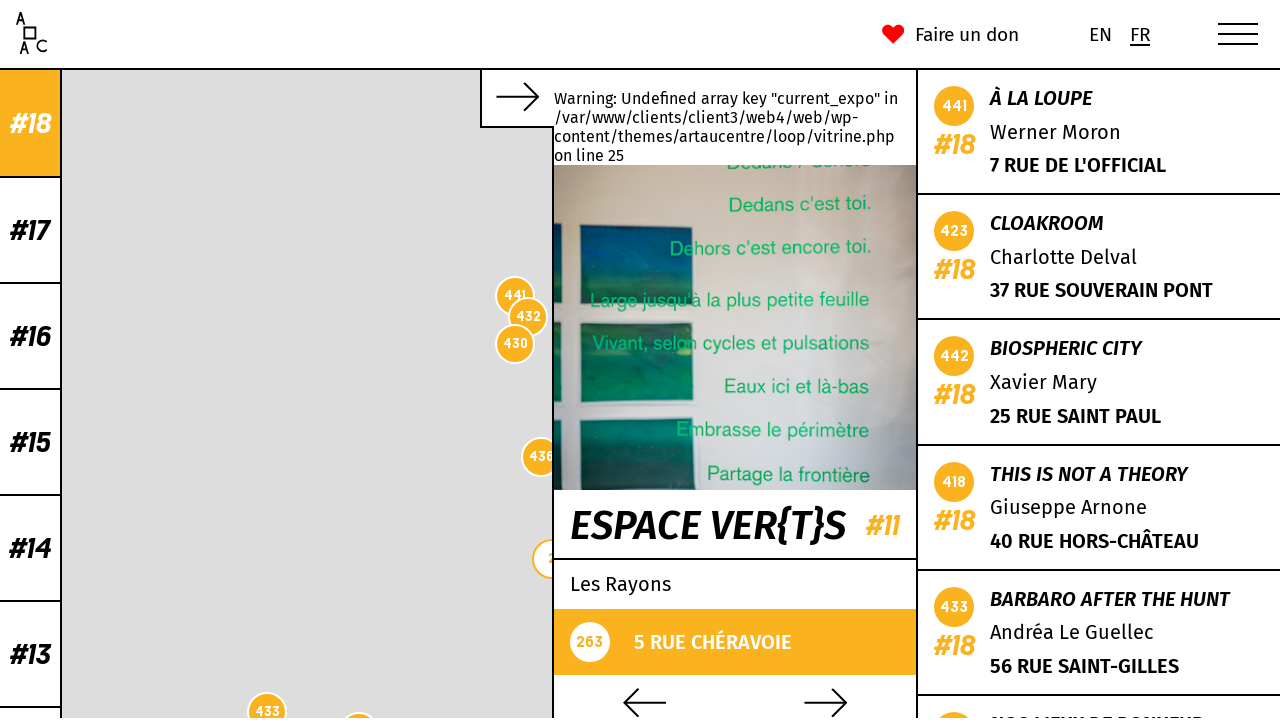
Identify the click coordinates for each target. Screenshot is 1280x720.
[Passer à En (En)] (1100, 34)
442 (227, 659)
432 (164, 316)
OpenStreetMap (351, 710)
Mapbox (527, 710)
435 (339, 171)
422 (215, 575)
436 (177, 456)
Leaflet (286, 710)
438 (411, 371)
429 (407, 223)
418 (447, 159)
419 (239, 523)
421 (539, 183)
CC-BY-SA (422, 710)
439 (339, 441)
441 (151, 295)
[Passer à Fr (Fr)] (1140, 34)
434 (365, 434)
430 (151, 343)
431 (419, 315)
